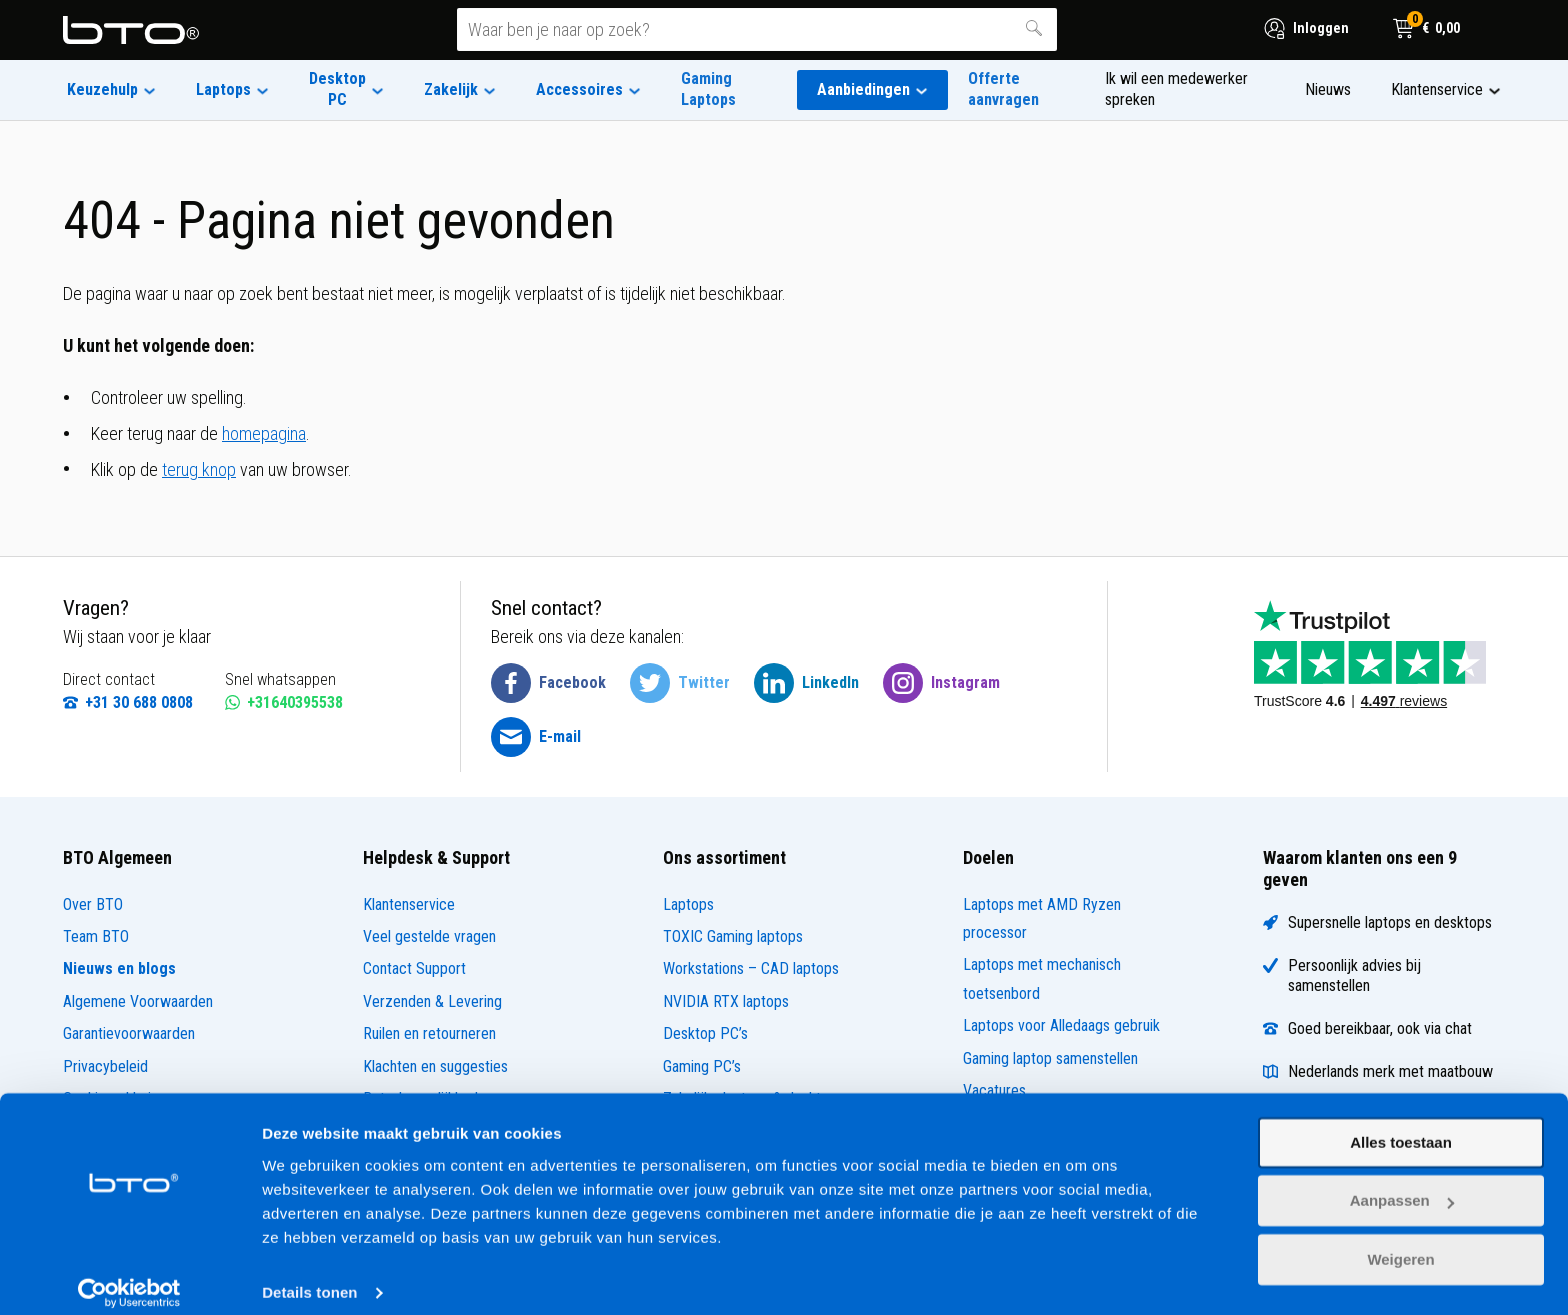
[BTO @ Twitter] (680, 683)
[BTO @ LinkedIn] (806, 683)
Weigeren (1400, 1242)
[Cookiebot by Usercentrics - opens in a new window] (129, 1276)
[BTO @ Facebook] (548, 683)
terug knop (199, 469)
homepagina (264, 433)
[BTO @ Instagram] (941, 683)
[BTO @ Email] (536, 737)
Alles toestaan (1401, 1125)
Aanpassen (1402, 1183)
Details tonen (309, 1275)
